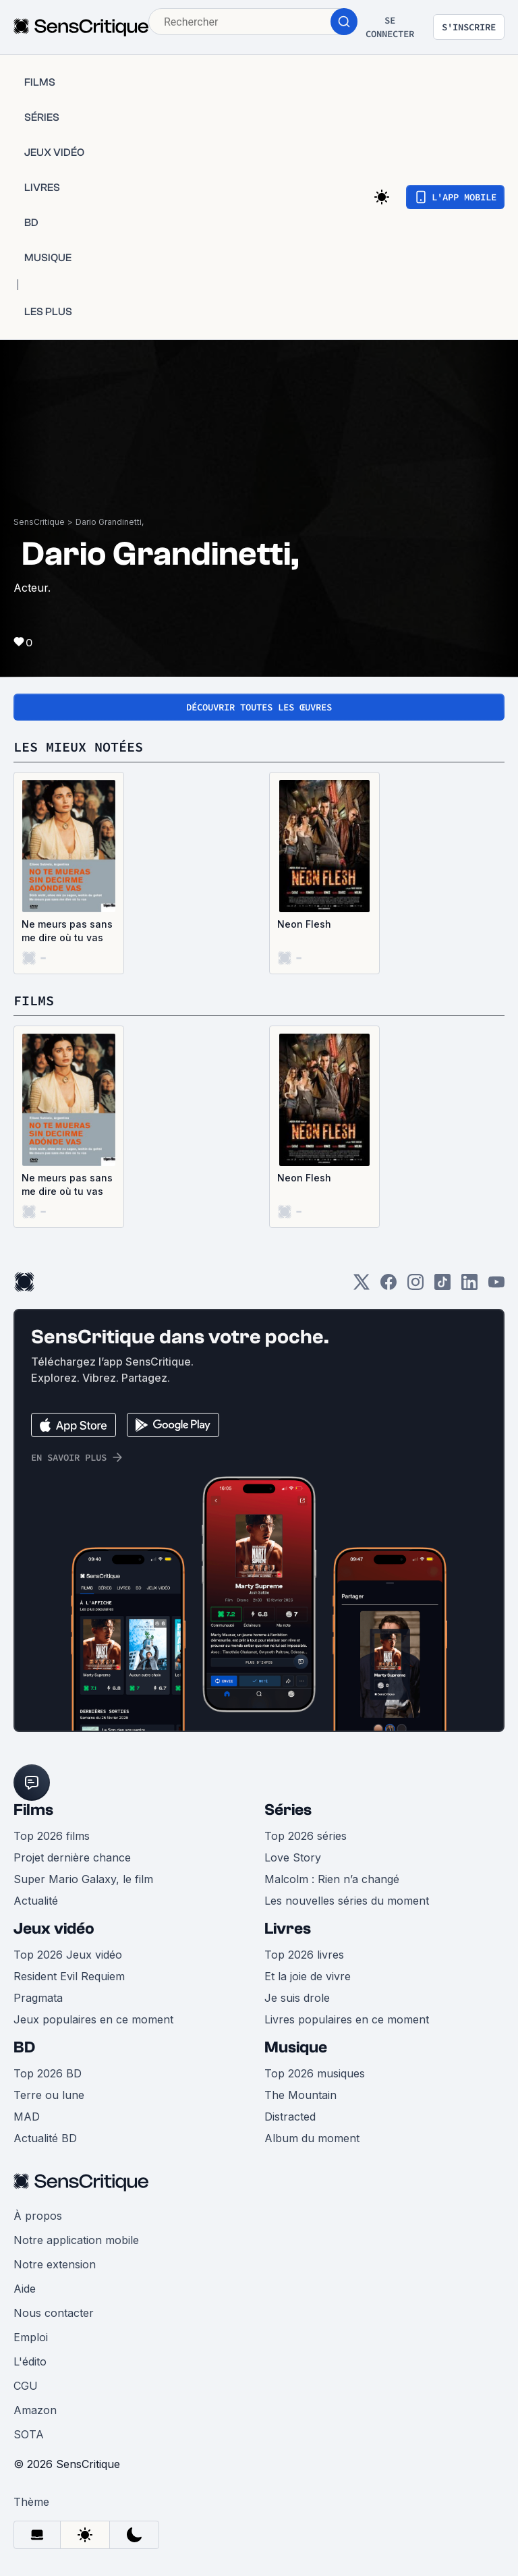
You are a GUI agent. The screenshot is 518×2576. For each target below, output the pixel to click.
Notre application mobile (76, 2240)
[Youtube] (496, 1286)
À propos (37, 2215)
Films (33, 1810)
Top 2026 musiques (314, 2073)
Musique (295, 2047)
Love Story (292, 1857)
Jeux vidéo (53, 1929)
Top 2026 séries (305, 1836)
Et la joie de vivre (307, 1976)
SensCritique (39, 522)
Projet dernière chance (72, 1857)
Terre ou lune (48, 2095)
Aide (24, 2288)
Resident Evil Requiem (69, 1976)
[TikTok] (442, 1286)
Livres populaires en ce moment (346, 2019)
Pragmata (38, 1998)
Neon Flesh (304, 924)
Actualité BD (45, 2138)
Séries (288, 1810)
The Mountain (300, 2095)
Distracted (290, 2116)
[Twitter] (361, 1286)
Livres (287, 1929)
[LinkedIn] (469, 1286)
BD (24, 2047)
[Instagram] (415, 1286)
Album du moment (311, 2138)
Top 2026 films (51, 1836)
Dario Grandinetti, (110, 522)
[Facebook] (388, 1286)
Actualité (35, 1900)
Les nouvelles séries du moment (346, 1900)
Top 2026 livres (304, 1954)
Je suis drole (297, 1998)
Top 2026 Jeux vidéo (67, 1954)
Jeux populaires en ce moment (93, 2019)
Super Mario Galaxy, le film (83, 1879)
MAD (26, 2116)
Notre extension (54, 2264)
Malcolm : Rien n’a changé (331, 1879)
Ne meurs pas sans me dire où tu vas (67, 930)
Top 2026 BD (47, 2073)
